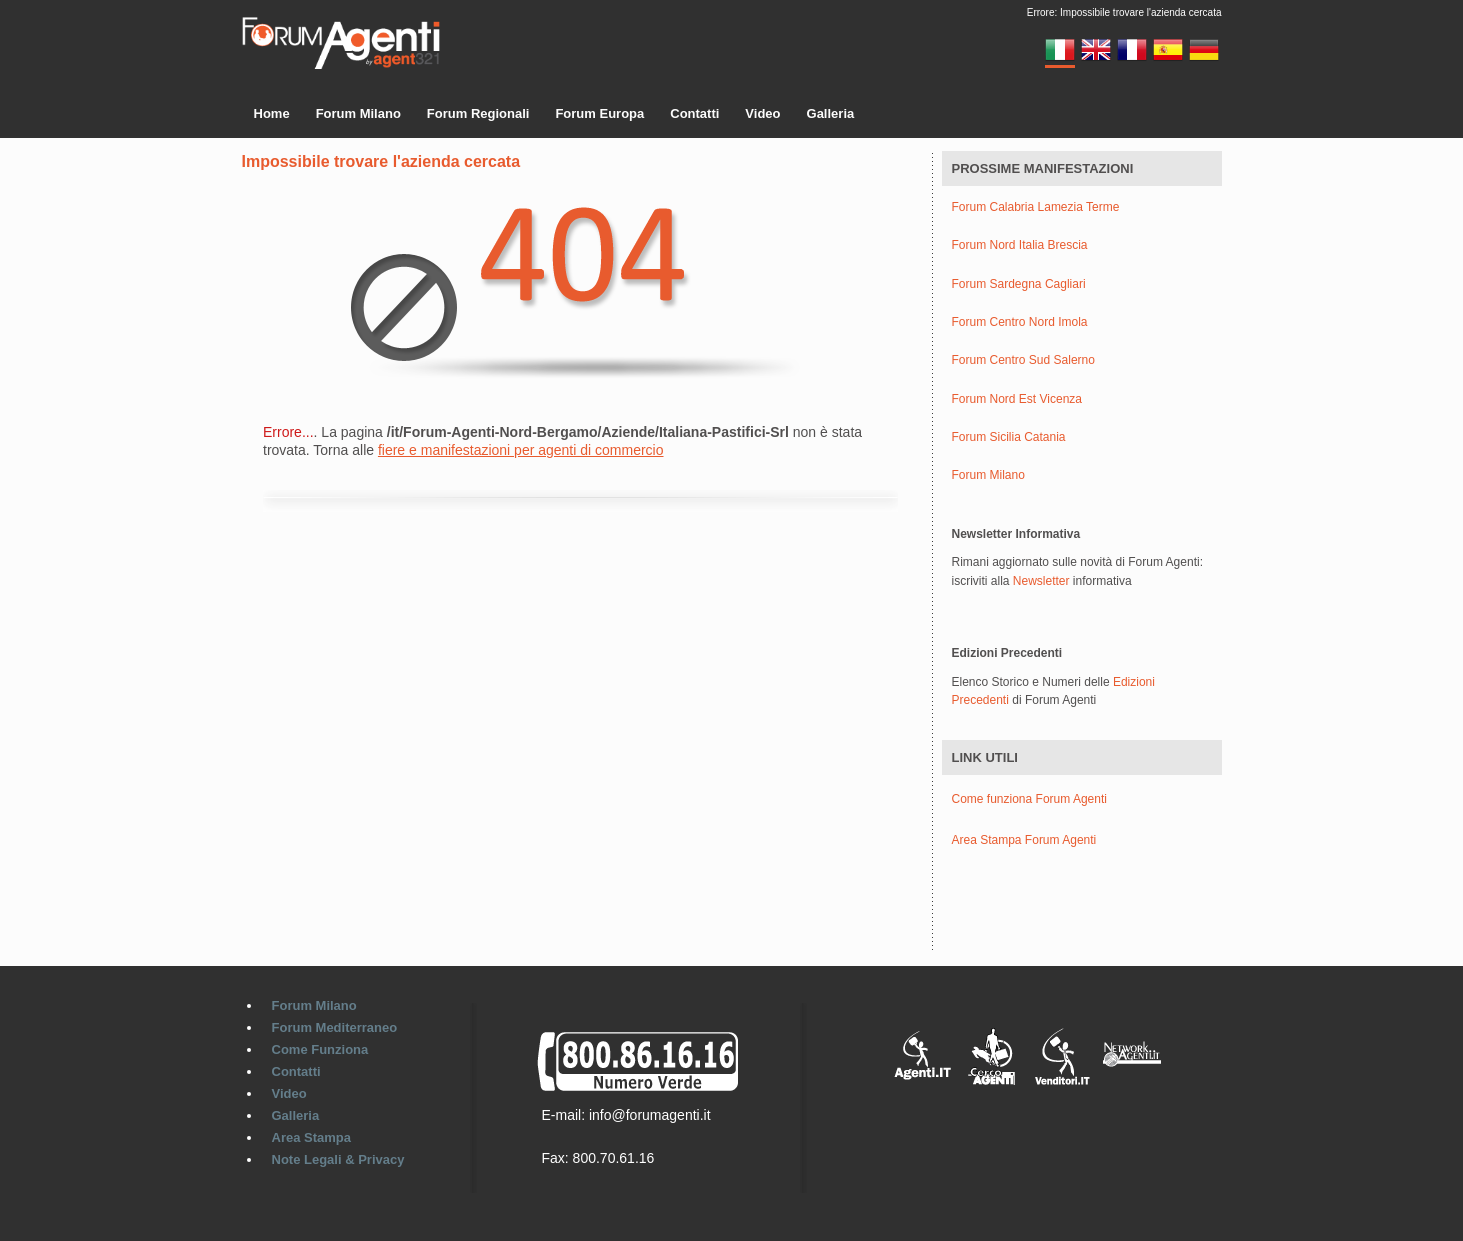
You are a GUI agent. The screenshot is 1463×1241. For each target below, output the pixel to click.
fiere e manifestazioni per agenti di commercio (521, 450)
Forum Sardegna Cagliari (1019, 284)
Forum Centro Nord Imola (1020, 322)
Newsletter (1041, 581)
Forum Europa (599, 113)
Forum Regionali (478, 113)
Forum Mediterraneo (335, 1027)
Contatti (694, 113)
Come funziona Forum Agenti (1029, 799)
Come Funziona (320, 1049)
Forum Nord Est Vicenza (1017, 399)
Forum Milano (358, 113)
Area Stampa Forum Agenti (1024, 840)
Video (762, 113)
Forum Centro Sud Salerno (1023, 360)
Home (272, 113)
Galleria (831, 113)
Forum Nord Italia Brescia (1020, 245)
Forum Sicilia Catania (1009, 437)
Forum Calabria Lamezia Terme (1036, 207)
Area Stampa (311, 1137)
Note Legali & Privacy (338, 1159)
